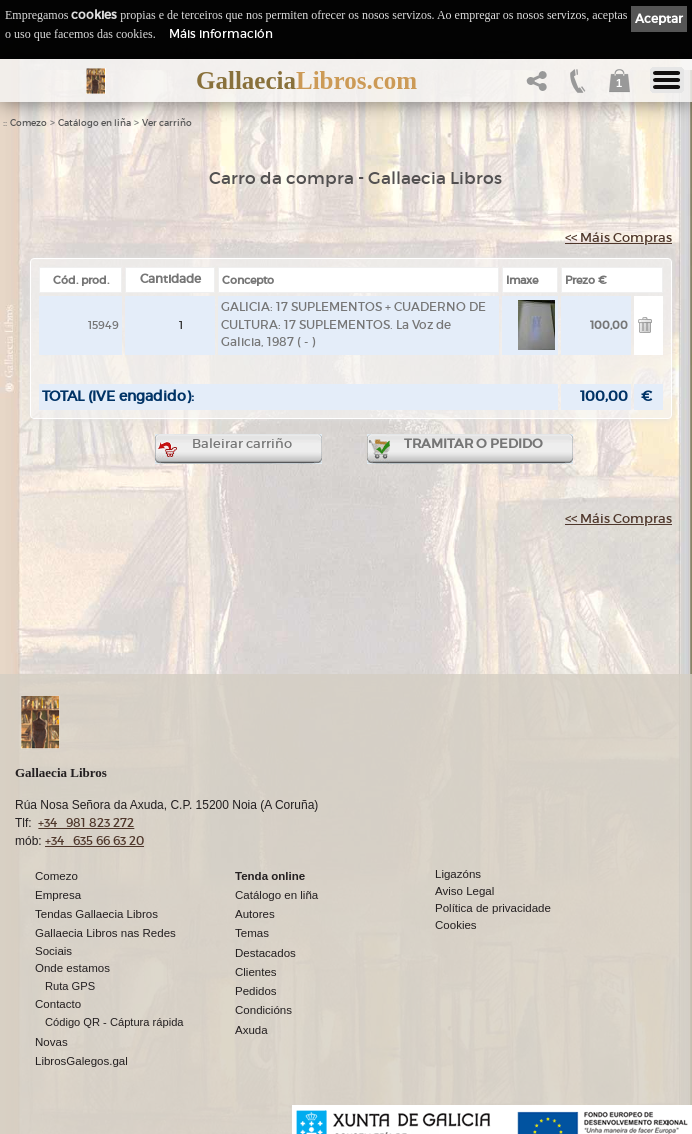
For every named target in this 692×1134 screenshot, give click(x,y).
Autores (255, 914)
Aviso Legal (464, 891)
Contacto (58, 1004)
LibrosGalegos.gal (81, 1061)
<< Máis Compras (618, 237)
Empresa (58, 895)
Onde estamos (72, 968)
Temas (252, 933)
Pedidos (256, 991)
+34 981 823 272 (86, 822)
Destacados (265, 953)
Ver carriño (167, 123)
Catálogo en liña (94, 123)
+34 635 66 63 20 (94, 840)
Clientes (256, 972)
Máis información (221, 33)
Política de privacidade (493, 908)
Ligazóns (458, 874)
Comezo (28, 123)
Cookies (456, 925)
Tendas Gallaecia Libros (96, 914)
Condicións (263, 1010)
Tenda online (270, 876)
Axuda (251, 1030)
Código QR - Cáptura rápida (114, 1022)
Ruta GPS (70, 986)
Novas (51, 1042)
